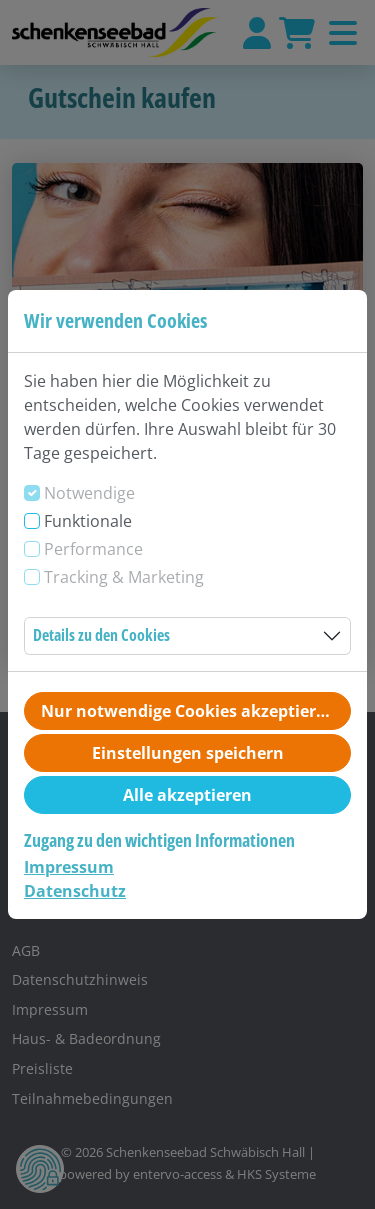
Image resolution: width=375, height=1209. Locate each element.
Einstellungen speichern (188, 753)
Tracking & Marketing (124, 577)
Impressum (69, 867)
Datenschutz (75, 891)
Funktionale (88, 521)
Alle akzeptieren (187, 795)
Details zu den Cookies (101, 635)
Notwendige (89, 493)
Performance (93, 549)
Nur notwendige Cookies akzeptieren (188, 711)
